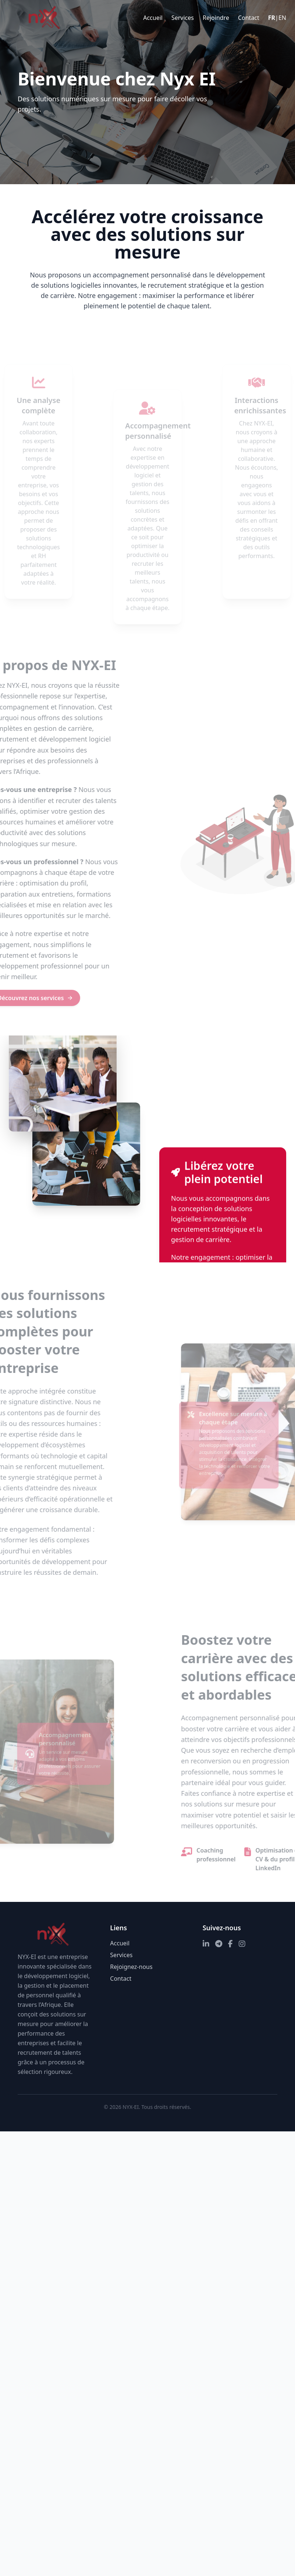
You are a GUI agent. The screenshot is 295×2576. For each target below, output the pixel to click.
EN (282, 18)
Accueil (153, 18)
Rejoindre (216, 18)
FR (271, 18)
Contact (248, 18)
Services (182, 18)
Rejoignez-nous (131, 1967)
